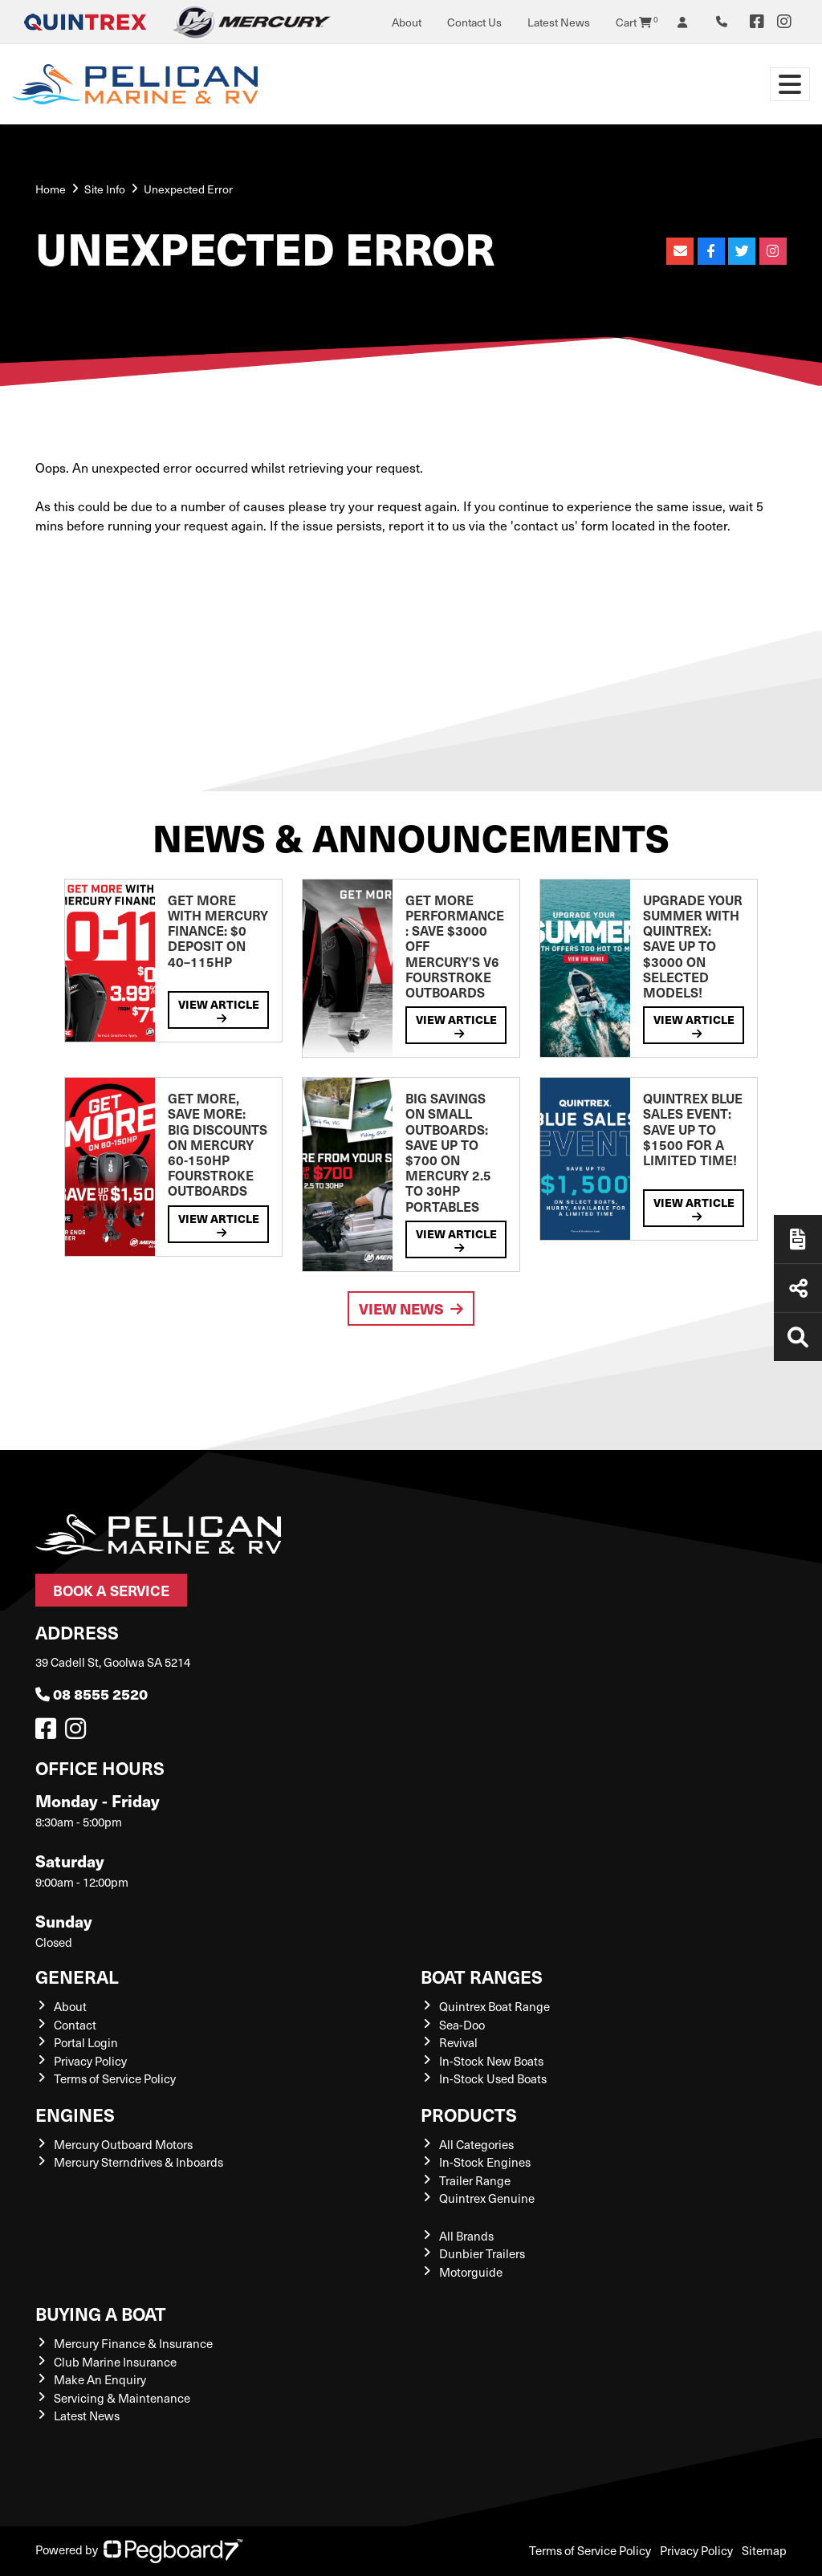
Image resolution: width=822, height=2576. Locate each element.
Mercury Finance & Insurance (133, 2343)
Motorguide (471, 2272)
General (77, 1976)
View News (411, 1308)
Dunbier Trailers (482, 2253)
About (406, 22)
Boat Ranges (482, 1976)
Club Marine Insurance (115, 2362)
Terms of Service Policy (115, 2078)
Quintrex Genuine (487, 2198)
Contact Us (474, 22)
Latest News (558, 22)
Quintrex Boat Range (494, 2006)
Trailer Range (475, 2180)
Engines (75, 2114)
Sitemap (764, 2550)
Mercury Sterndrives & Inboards (138, 2162)
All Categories (476, 2144)
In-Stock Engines (485, 2162)
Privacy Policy (90, 2061)
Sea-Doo (462, 2025)
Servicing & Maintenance (122, 2398)
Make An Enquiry (100, 2379)
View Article (218, 1010)
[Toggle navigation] (790, 84)
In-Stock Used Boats (493, 2078)
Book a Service (111, 1590)
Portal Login (86, 2042)
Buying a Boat (100, 2313)
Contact (75, 2025)
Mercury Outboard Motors (123, 2144)
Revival (458, 2042)
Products (469, 2114)
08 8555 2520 (91, 1693)
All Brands (466, 2236)
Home (50, 189)
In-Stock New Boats (491, 2061)
